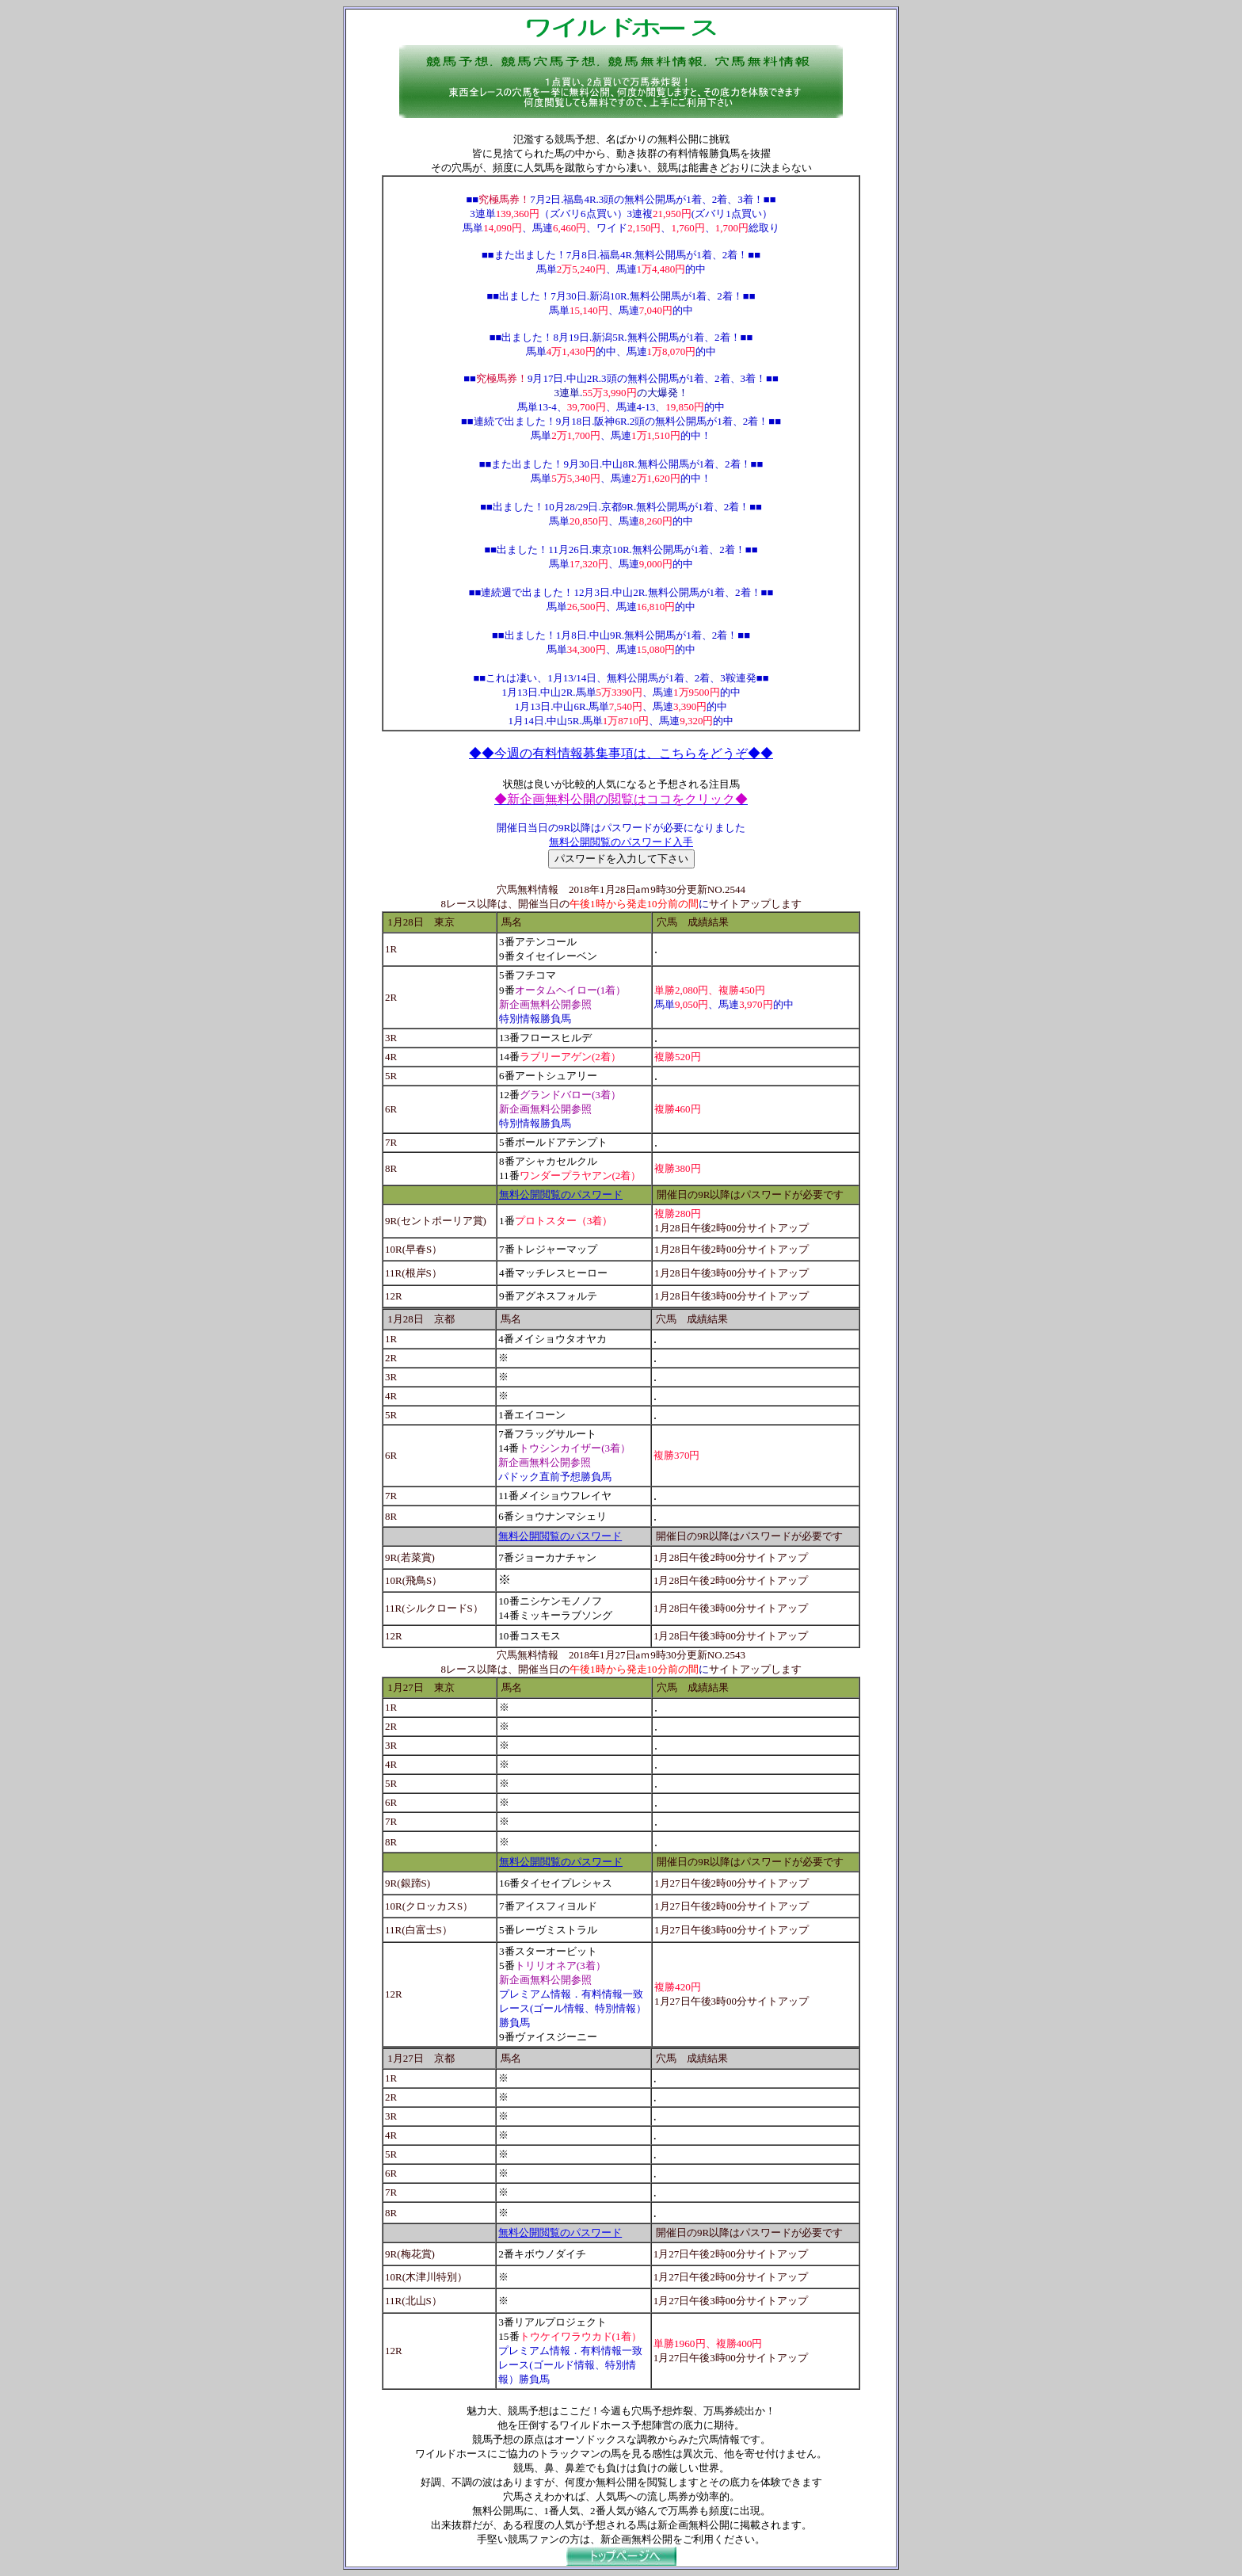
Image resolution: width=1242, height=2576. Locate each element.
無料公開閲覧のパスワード (561, 1194)
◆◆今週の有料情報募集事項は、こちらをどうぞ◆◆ (621, 753)
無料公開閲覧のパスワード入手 (621, 842)
